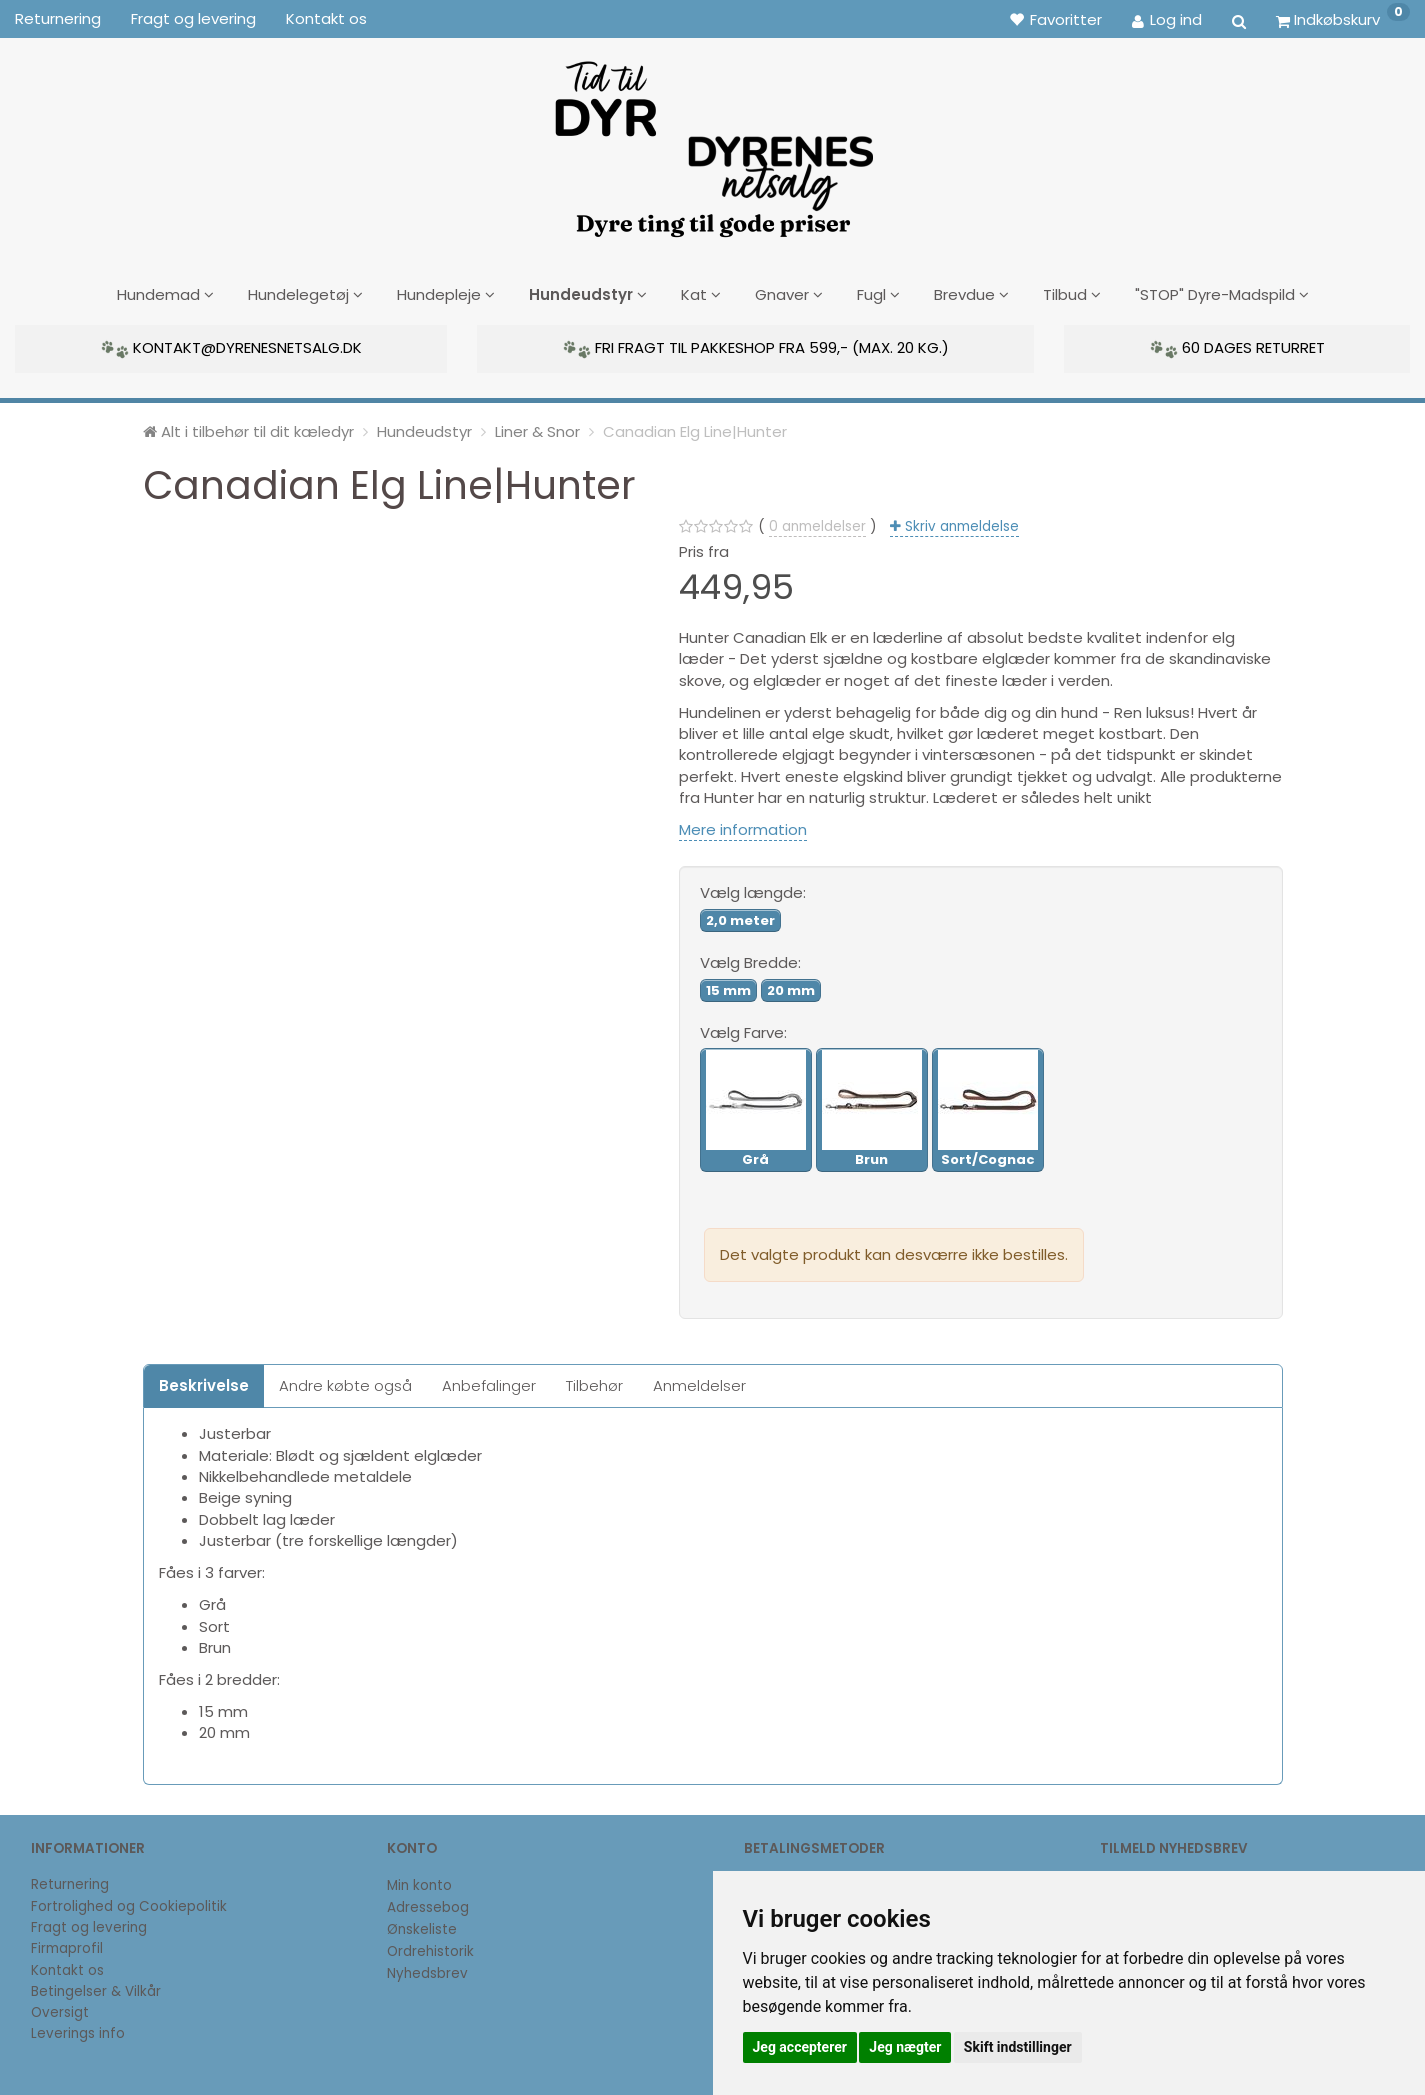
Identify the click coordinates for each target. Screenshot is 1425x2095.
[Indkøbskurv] (1343, 19)
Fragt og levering (193, 18)
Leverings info (78, 2030)
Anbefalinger (489, 1381)
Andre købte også (345, 1381)
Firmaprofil (67, 1945)
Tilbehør (594, 1381)
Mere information (743, 826)
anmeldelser (817, 522)
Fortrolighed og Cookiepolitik (129, 1902)
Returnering (58, 18)
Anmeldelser (699, 1381)
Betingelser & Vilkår (96, 1987)
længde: (753, 889)
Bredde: (750, 959)
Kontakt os (326, 18)
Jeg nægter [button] (905, 2047)
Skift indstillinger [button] (1018, 2047)
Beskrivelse (204, 1381)
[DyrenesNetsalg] (713, 142)
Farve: (743, 1028)
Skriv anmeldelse (960, 522)
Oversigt (60, 2009)
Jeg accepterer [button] (800, 2047)
